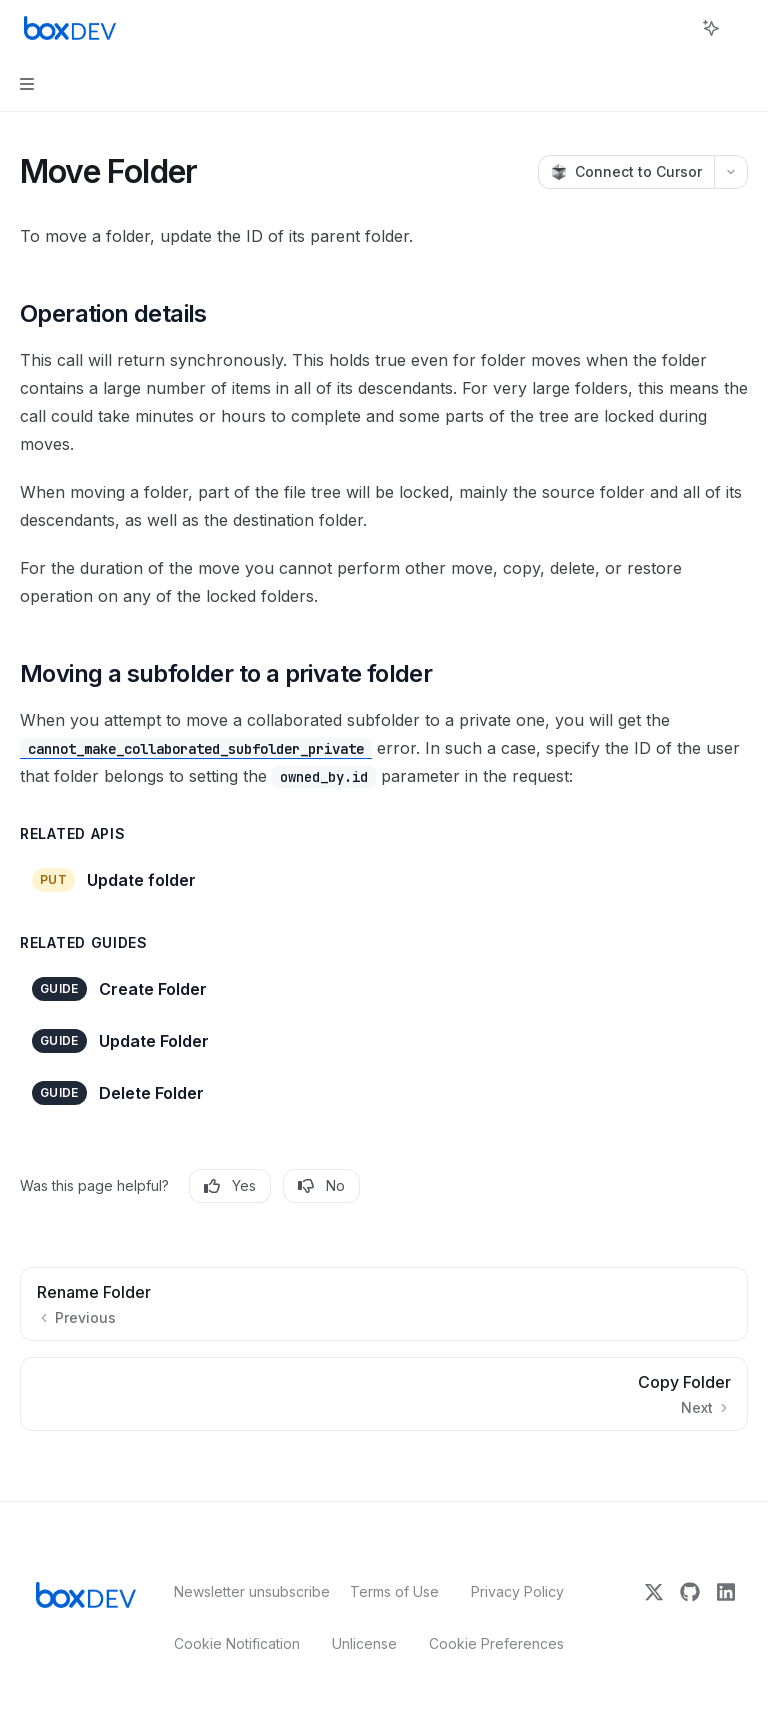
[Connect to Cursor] (626, 172)
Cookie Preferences (496, 1643)
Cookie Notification (237, 1643)
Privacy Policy (517, 1591)
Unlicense (364, 1643)
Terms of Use (394, 1591)
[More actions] (742, 28)
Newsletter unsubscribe (246, 1591)
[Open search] (674, 28)
